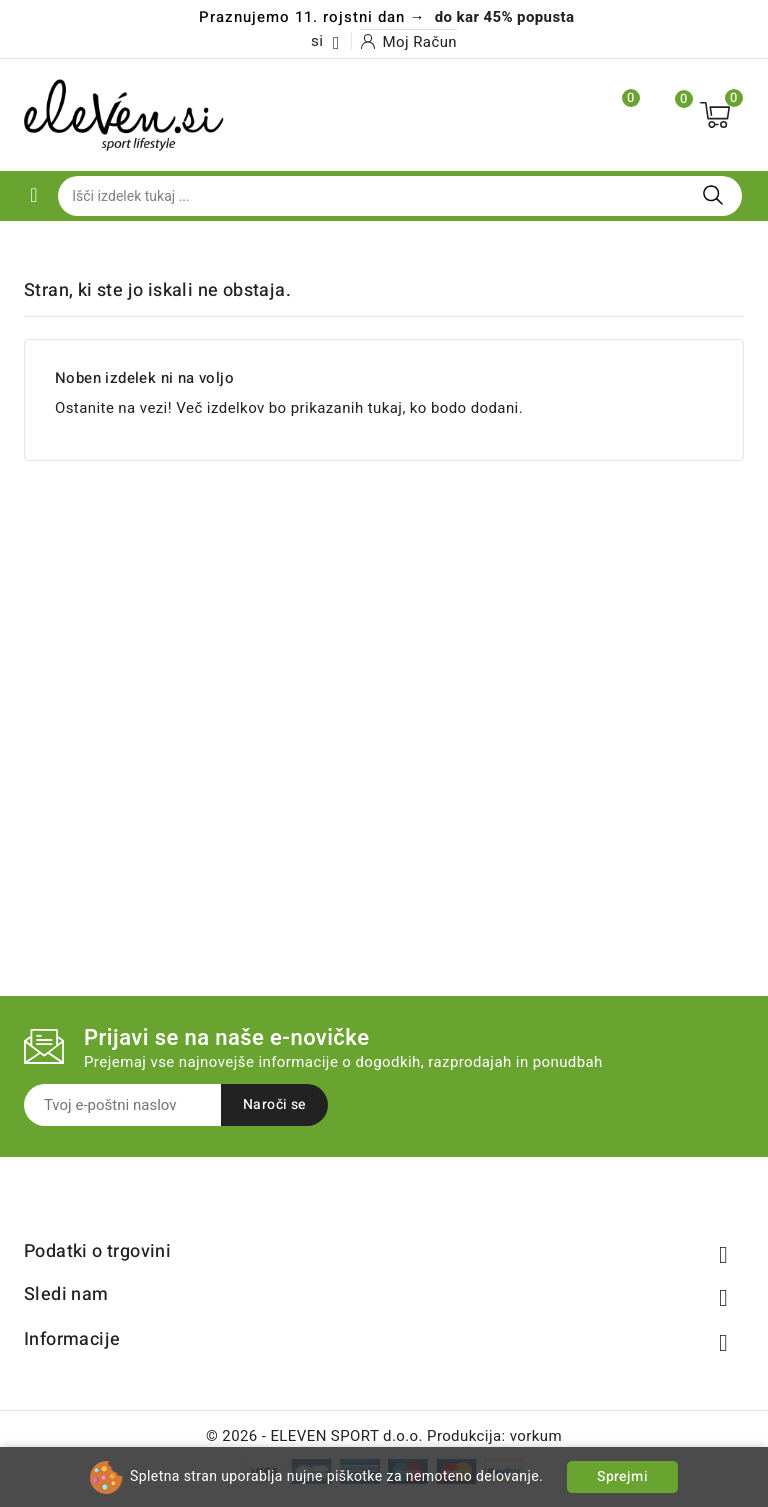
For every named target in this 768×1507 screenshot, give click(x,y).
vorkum (536, 1436)
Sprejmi (622, 1476)
